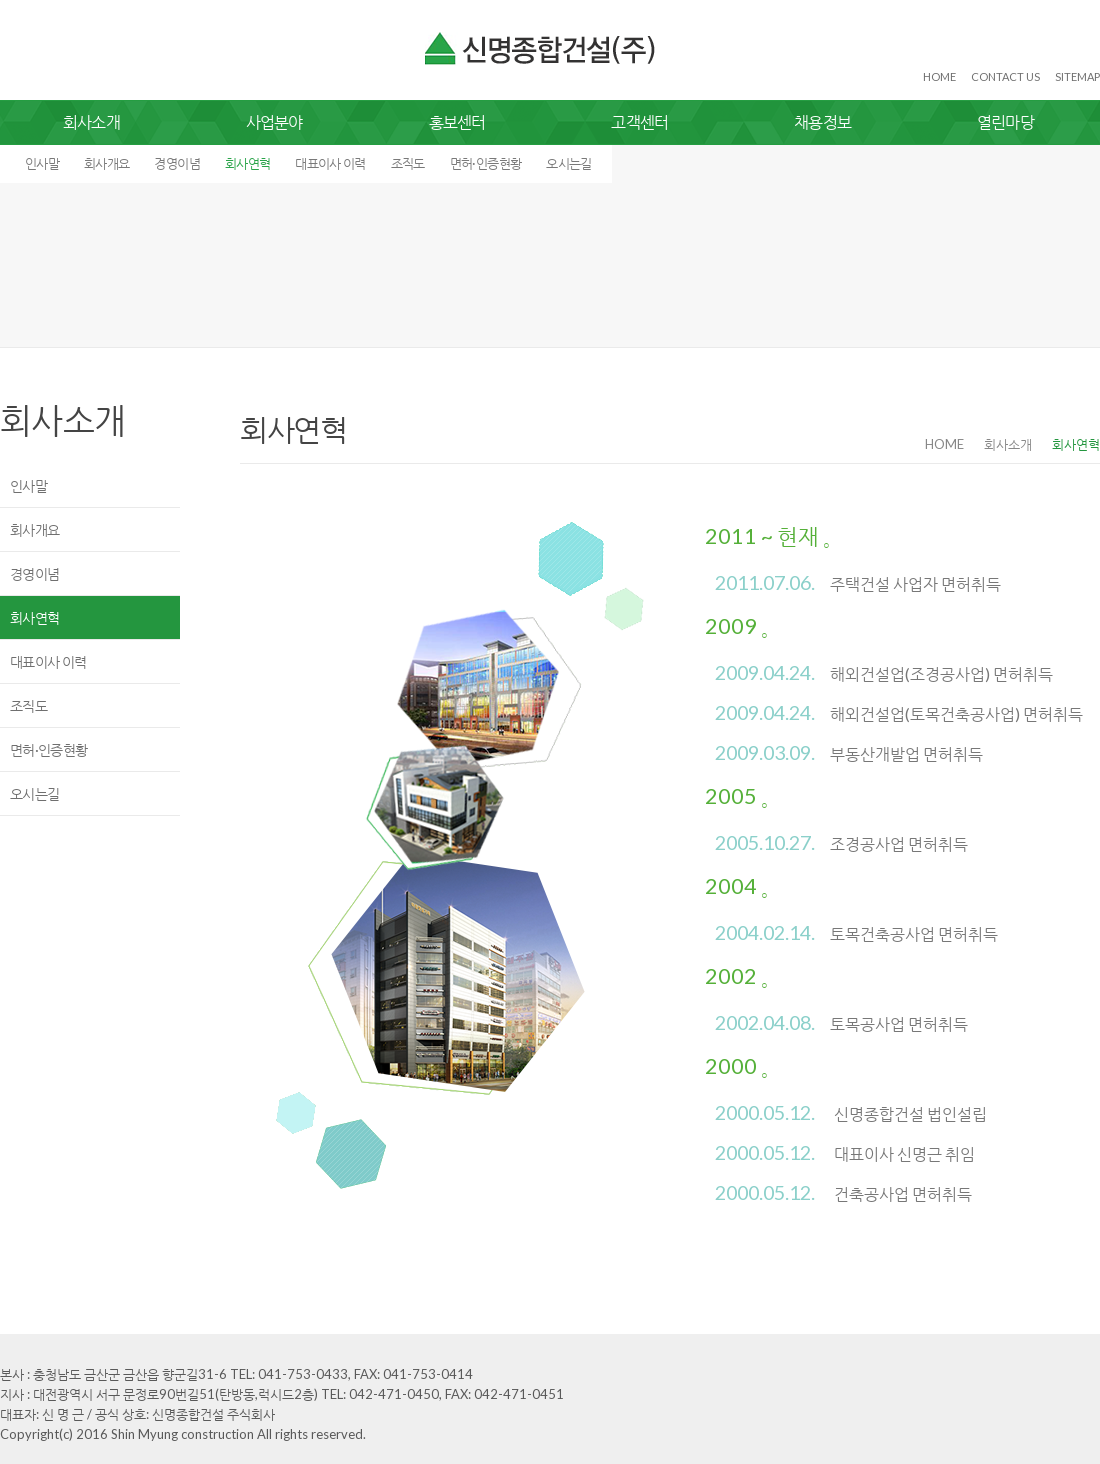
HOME (939, 76)
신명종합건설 (541, 49)
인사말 (42, 163)
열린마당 (1005, 121)
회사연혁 (247, 163)
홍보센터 (457, 121)
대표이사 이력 (330, 163)
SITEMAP (1077, 76)
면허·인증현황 (485, 163)
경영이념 (176, 163)
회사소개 (91, 121)
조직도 (408, 163)
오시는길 (568, 163)
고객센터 (639, 121)
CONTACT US (1005, 76)
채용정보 (822, 121)
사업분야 (274, 121)
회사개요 (106, 163)
